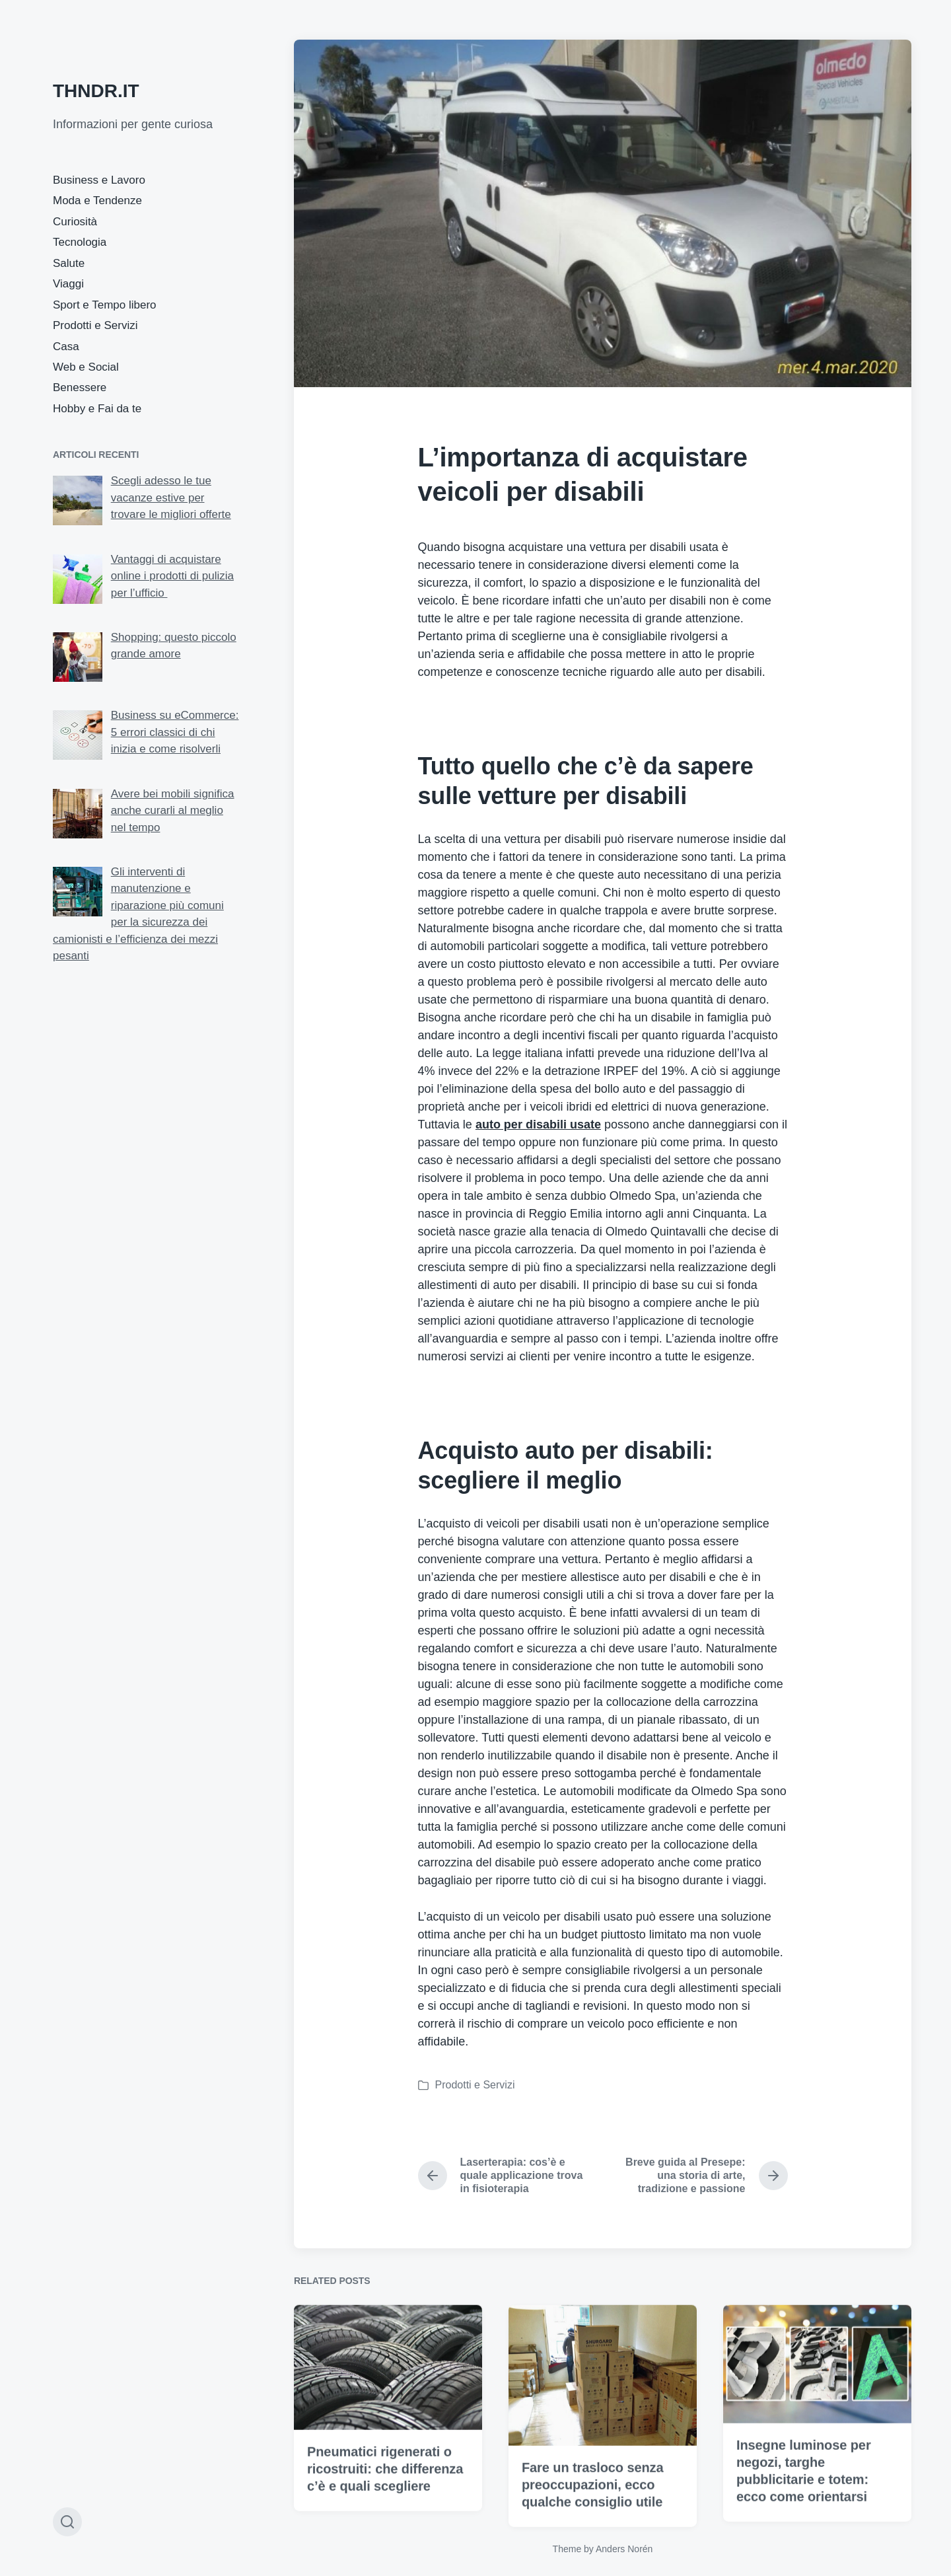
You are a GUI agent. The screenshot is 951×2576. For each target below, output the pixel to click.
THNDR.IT (96, 91)
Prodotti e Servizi (95, 325)
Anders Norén (624, 2549)
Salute (69, 263)
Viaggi (68, 283)
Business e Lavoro (99, 180)
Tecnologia (79, 242)
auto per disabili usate (538, 1124)
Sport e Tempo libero (105, 305)
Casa (66, 346)
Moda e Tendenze (97, 200)
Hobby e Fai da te (97, 408)
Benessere (79, 387)
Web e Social (86, 367)
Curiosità (75, 221)
